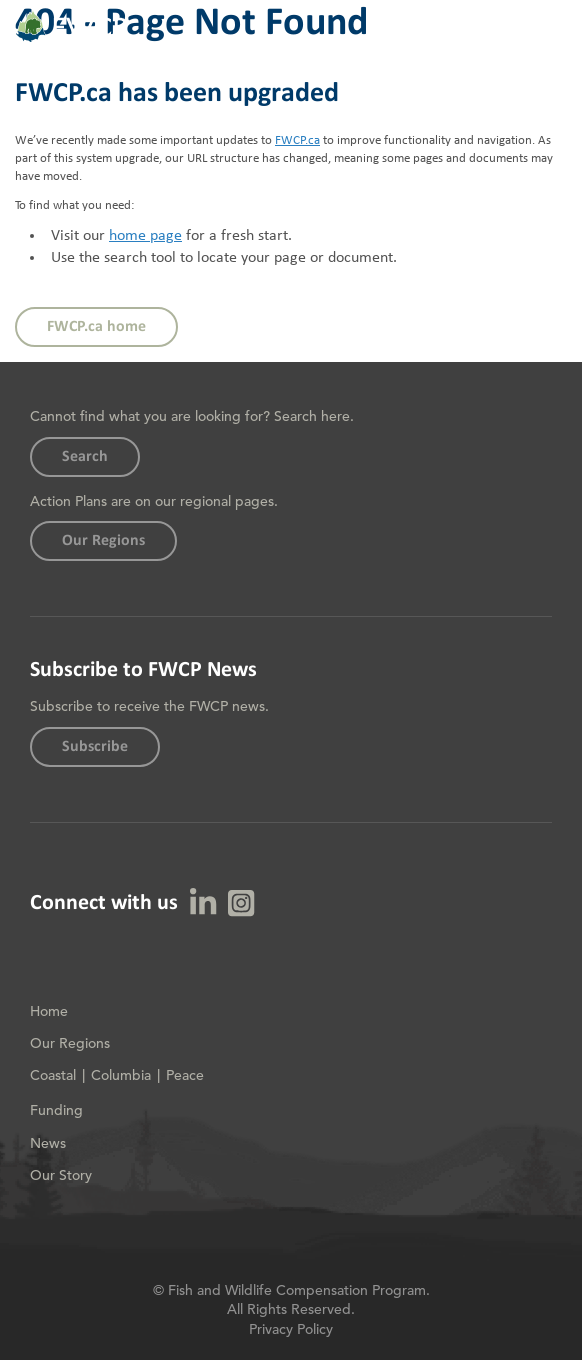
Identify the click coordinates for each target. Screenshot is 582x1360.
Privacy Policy (291, 1329)
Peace (185, 1075)
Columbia (121, 1075)
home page (145, 236)
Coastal (53, 1075)
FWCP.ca (297, 140)
